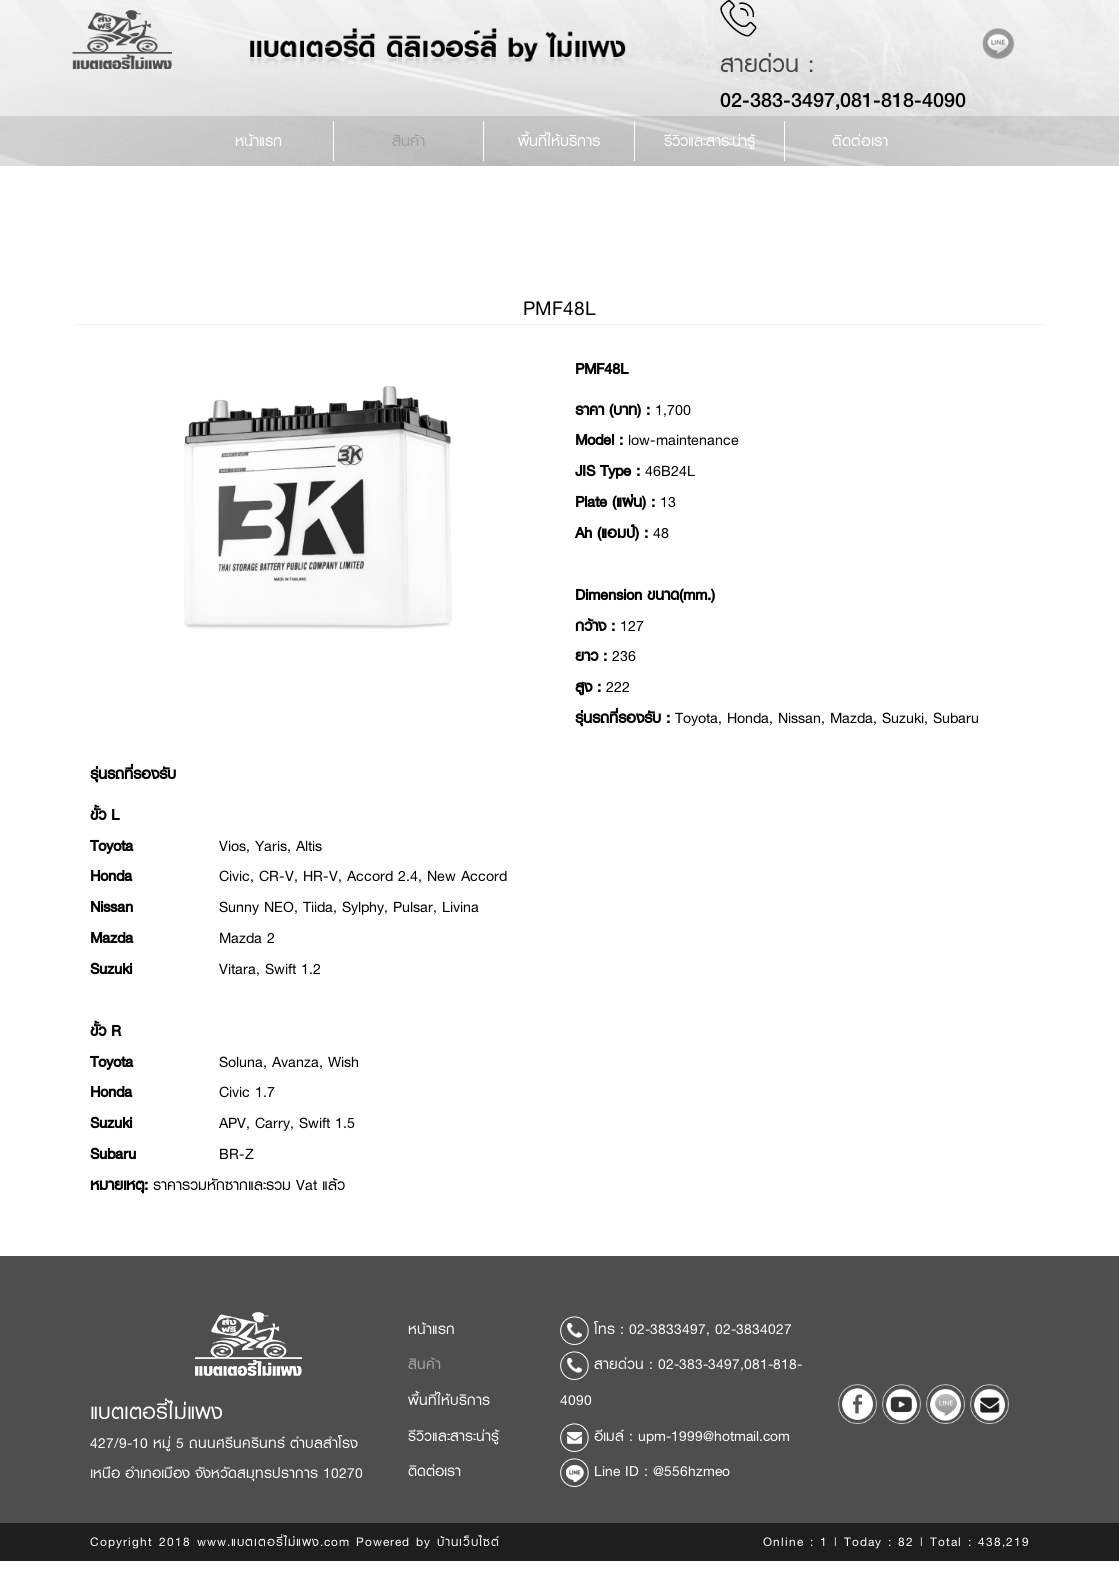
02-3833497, (669, 1358)
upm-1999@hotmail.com (714, 1465)
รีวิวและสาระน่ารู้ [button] (709, 160)
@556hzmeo (691, 1500)
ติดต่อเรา (860, 160)
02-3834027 (753, 1358)
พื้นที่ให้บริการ (559, 160)
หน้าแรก (258, 160)
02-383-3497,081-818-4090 (856, 118)
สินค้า (408, 160)
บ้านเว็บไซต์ (468, 1571)
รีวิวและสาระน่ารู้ (453, 1465)
